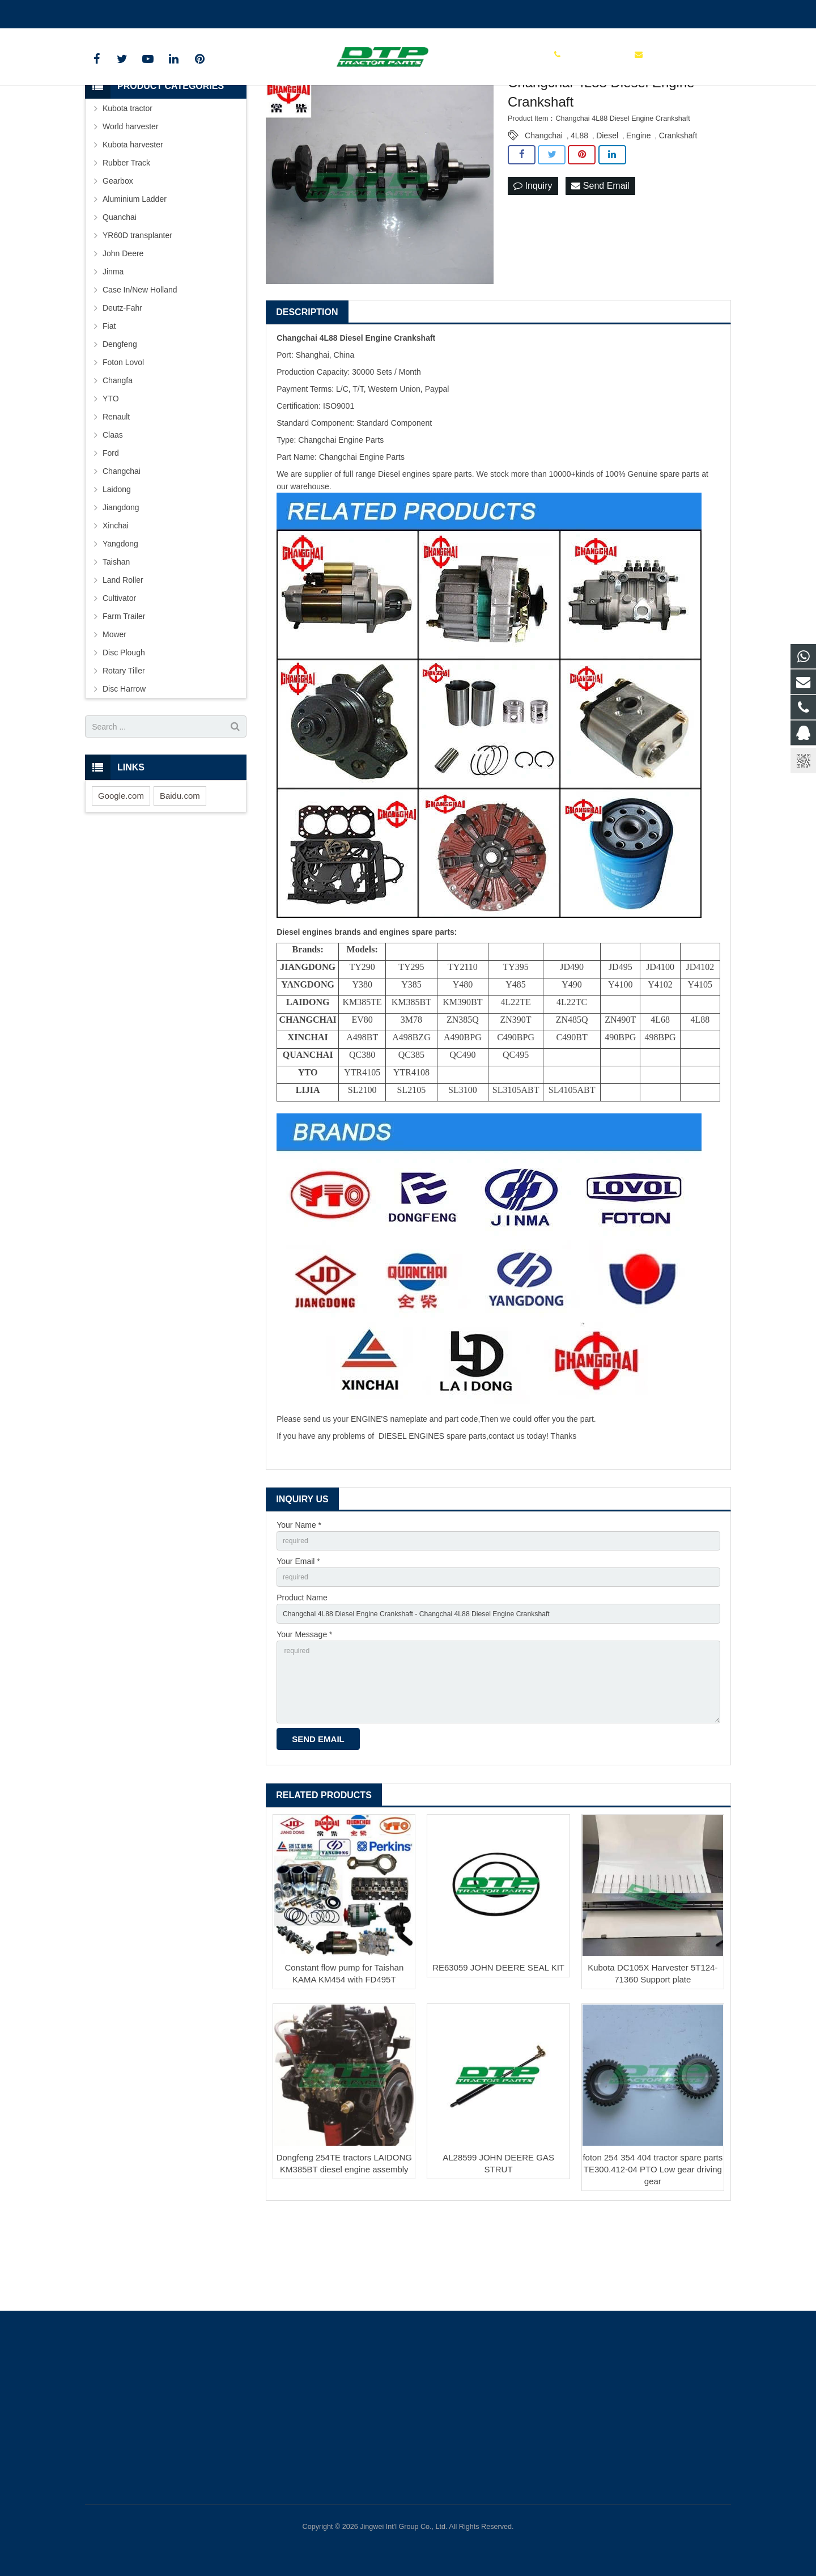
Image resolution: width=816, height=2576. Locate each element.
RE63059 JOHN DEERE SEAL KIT (498, 2064)
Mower (114, 710)
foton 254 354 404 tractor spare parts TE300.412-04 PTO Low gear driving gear (652, 2265)
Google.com (121, 871)
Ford (111, 528)
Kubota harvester (133, 220)
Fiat (109, 401)
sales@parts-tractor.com (219, 11)
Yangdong (120, 619)
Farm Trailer (124, 692)
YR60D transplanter (137, 311)
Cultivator (119, 674)
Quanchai (120, 293)
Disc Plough (124, 728)
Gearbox (118, 256)
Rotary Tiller (124, 746)
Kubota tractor (127, 184)
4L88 (579, 211)
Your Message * (304, 1718)
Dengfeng (120, 420)
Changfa (118, 456)
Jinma (113, 347)
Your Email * (298, 1640)
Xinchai (116, 601)
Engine (638, 211)
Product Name (302, 1679)
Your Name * (299, 1600)
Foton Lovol (123, 438)
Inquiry (532, 262)
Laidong (117, 565)
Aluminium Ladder (135, 274)
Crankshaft (678, 211)
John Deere (123, 329)
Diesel (607, 211)
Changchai (544, 211)
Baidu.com (180, 871)
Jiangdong (121, 583)
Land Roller (123, 655)
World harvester (131, 202)
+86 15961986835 (126, 11)
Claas (113, 510)
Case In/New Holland (140, 365)
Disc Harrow (124, 764)
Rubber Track (126, 238)
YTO (111, 474)
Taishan (116, 637)
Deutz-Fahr (122, 383)
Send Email (600, 262)
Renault (116, 492)
